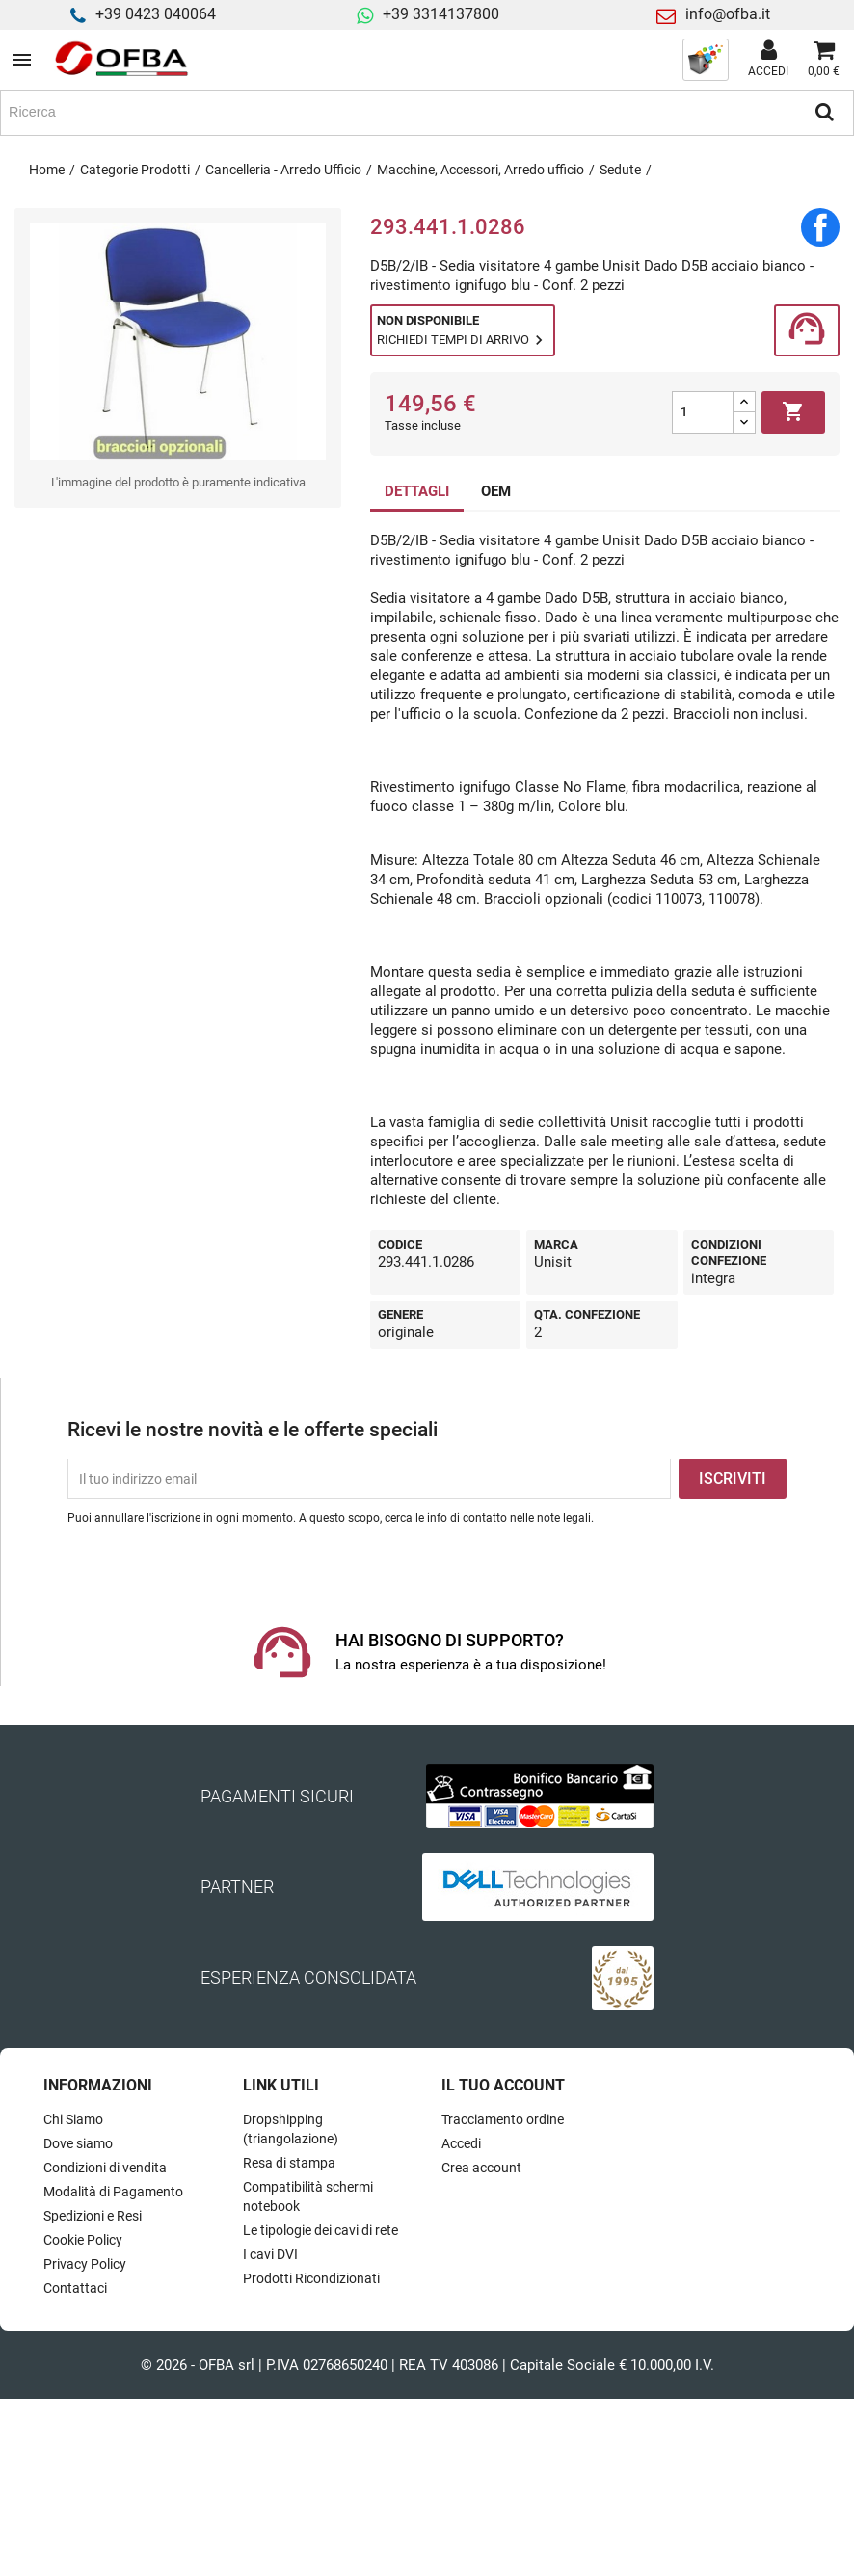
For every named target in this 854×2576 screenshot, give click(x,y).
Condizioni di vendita (105, 2167)
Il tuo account (503, 2085)
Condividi (820, 227)
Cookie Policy (82, 2239)
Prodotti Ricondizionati (311, 2278)
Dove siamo (78, 2143)
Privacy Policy (84, 2264)
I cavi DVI (270, 2254)
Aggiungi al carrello (793, 412)
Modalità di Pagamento (113, 2191)
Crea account (481, 2167)
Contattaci (75, 2288)
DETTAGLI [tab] (417, 491)
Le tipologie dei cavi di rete (320, 2230)
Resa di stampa (289, 2162)
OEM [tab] (496, 491)
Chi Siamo (73, 2119)
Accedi (461, 2143)
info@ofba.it (727, 14)
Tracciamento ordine (502, 2119)
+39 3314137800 (441, 14)
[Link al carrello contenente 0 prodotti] (824, 60)
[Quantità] (703, 412)
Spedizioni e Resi (92, 2215)
